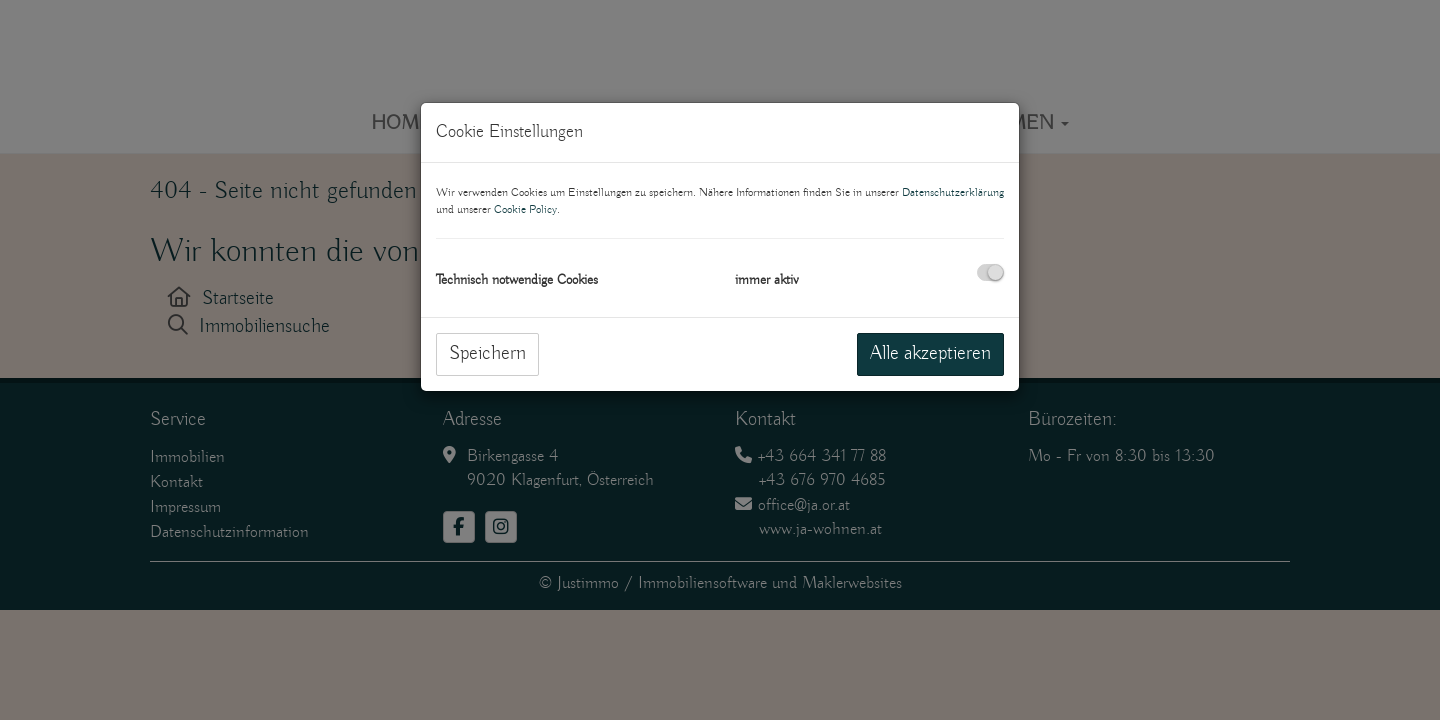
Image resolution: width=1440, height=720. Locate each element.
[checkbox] (990, 272)
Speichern (487, 353)
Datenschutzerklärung (953, 192)
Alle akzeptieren (930, 353)
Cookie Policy (525, 209)
